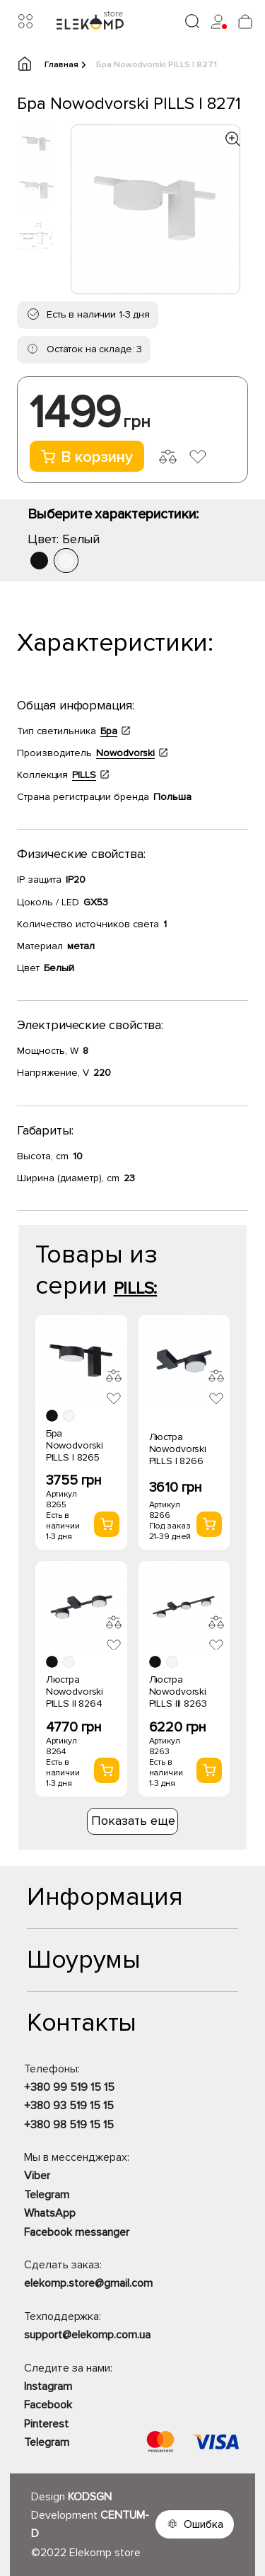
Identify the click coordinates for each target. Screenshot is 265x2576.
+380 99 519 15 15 (69, 2087)
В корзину (87, 457)
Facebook (48, 2405)
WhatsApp (50, 2213)
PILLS (84, 775)
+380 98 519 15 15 (69, 2125)
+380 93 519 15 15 (69, 2106)
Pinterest (46, 2424)
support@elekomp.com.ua (87, 2335)
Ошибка (203, 2524)
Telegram (46, 2195)
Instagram (48, 2386)
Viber (37, 2176)
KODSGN (90, 2497)
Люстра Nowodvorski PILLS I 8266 (177, 1449)
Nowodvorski (125, 753)
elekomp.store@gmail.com (88, 2283)
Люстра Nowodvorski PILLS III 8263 (178, 1691)
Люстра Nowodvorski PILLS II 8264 (74, 1691)
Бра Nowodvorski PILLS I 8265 (74, 1445)
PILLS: (136, 1288)
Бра (108, 731)
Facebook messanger (76, 2232)
